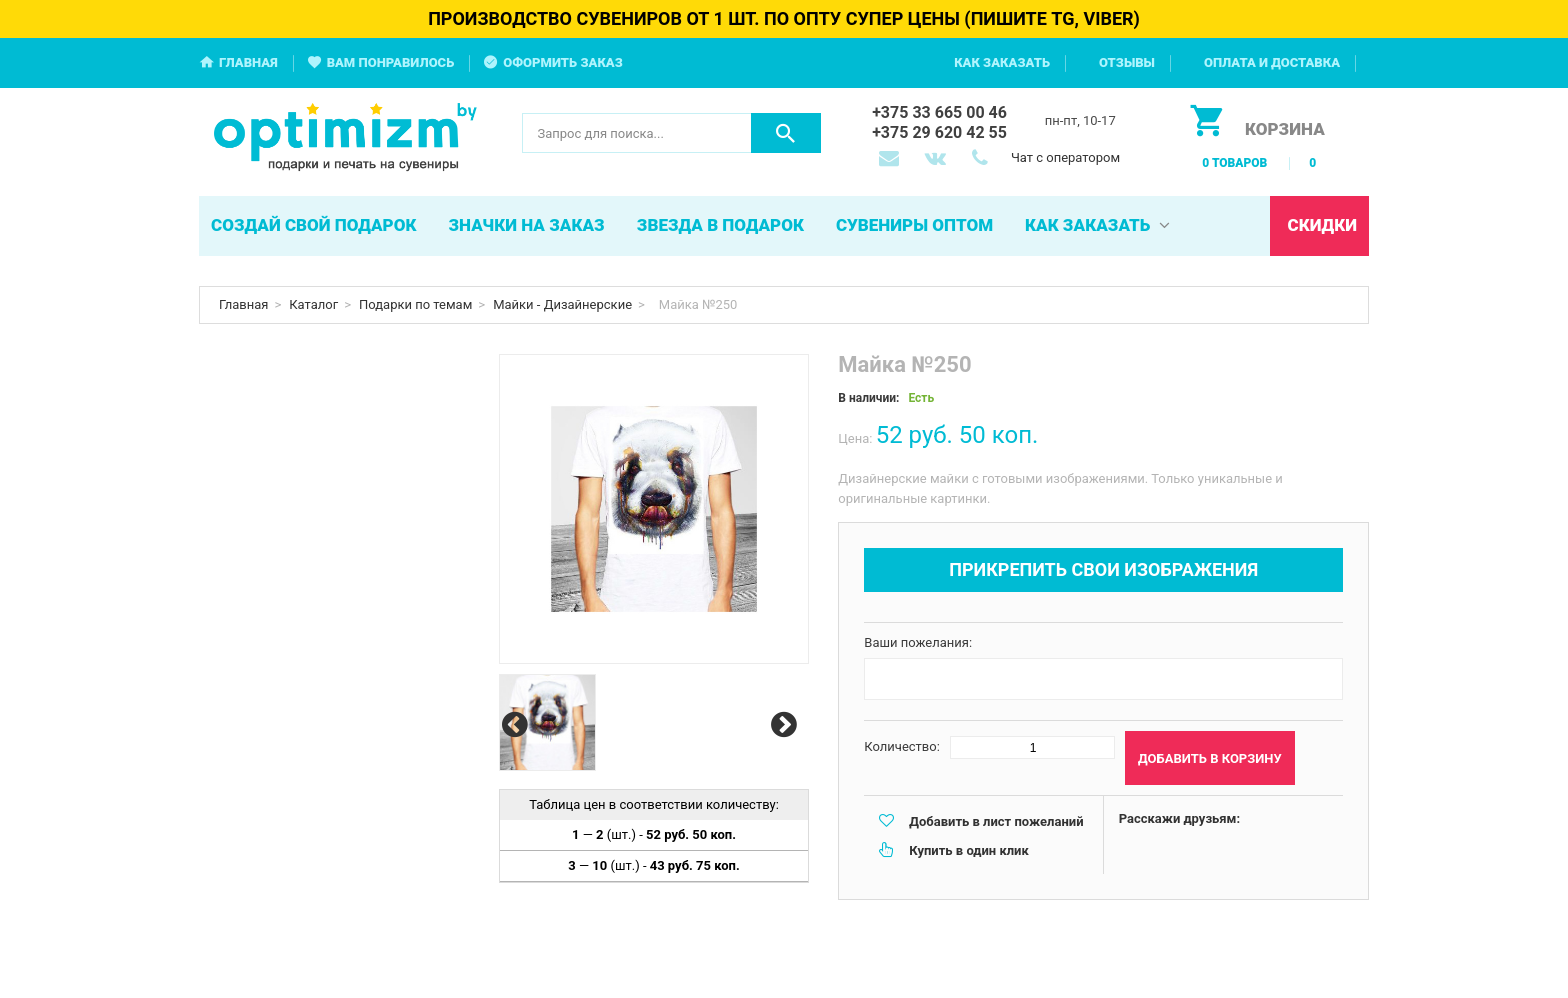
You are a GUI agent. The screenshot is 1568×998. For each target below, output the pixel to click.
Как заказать (1002, 62)
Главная (248, 62)
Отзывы (1127, 62)
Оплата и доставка (1272, 62)
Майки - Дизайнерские (562, 304)
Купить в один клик (968, 850)
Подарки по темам (415, 304)
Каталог (313, 304)
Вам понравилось (391, 62)
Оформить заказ (563, 62)
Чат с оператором (1065, 157)
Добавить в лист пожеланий (996, 821)
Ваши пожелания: (918, 642)
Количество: (902, 746)
